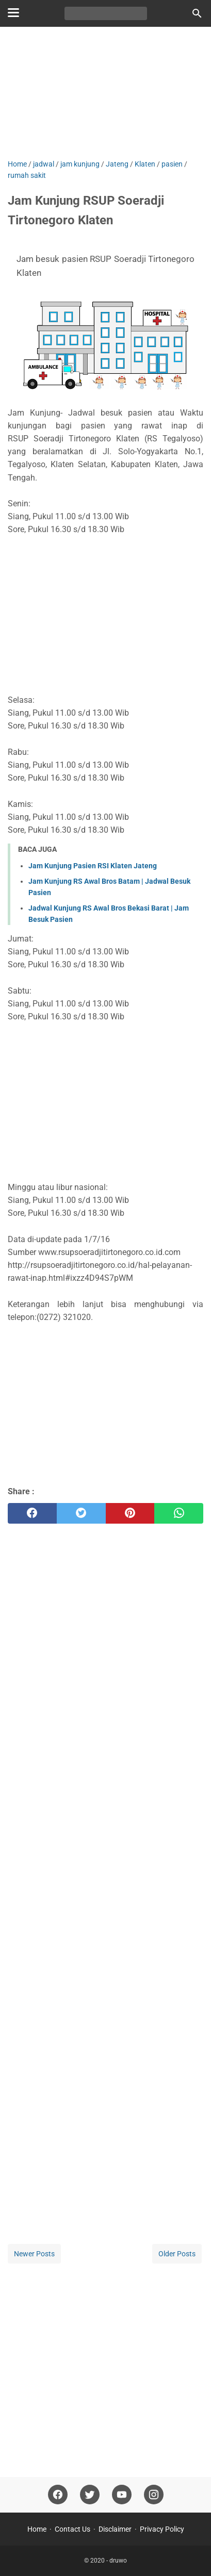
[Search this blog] (197, 13)
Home (36, 2529)
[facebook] (32, 1513)
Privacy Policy (162, 2529)
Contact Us (72, 2529)
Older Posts (177, 2254)
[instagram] (154, 2495)
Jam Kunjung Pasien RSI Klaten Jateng (92, 866)
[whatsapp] (178, 1513)
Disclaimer (115, 2529)
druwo (118, 2560)
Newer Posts (34, 2254)
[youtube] (122, 2495)
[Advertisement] (105, 93)
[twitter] (81, 1513)
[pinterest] (130, 1513)
